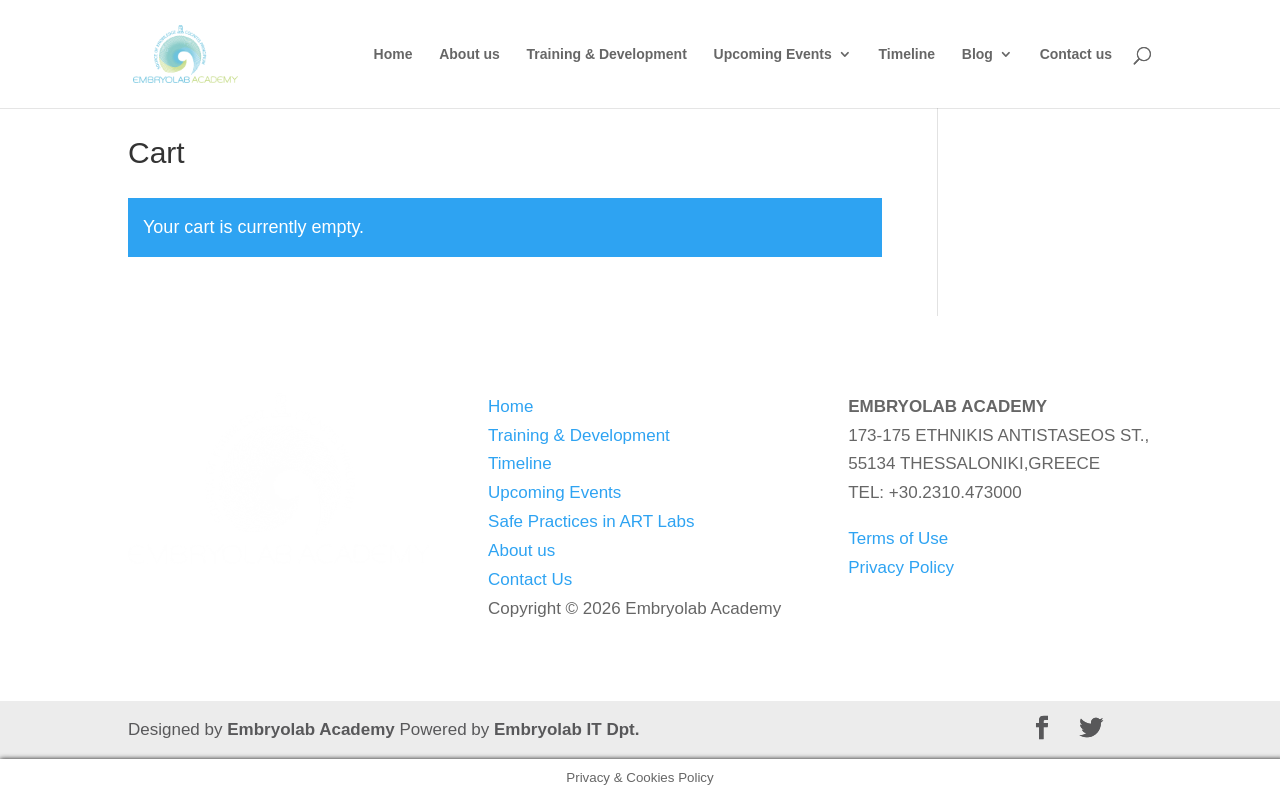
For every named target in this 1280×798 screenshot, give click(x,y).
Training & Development (607, 54)
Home (393, 54)
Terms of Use (898, 538)
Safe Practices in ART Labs (591, 521)
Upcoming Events (773, 54)
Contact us (1076, 54)
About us (469, 54)
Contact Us (530, 579)
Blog (977, 54)
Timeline (907, 54)
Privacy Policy (901, 567)
